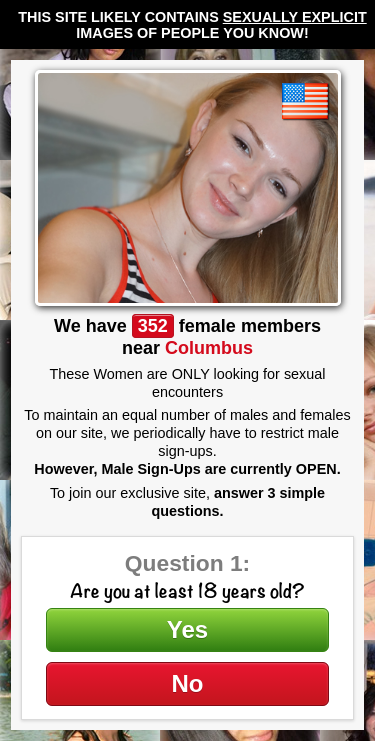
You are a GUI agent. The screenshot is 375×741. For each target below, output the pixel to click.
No (188, 683)
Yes (187, 629)
